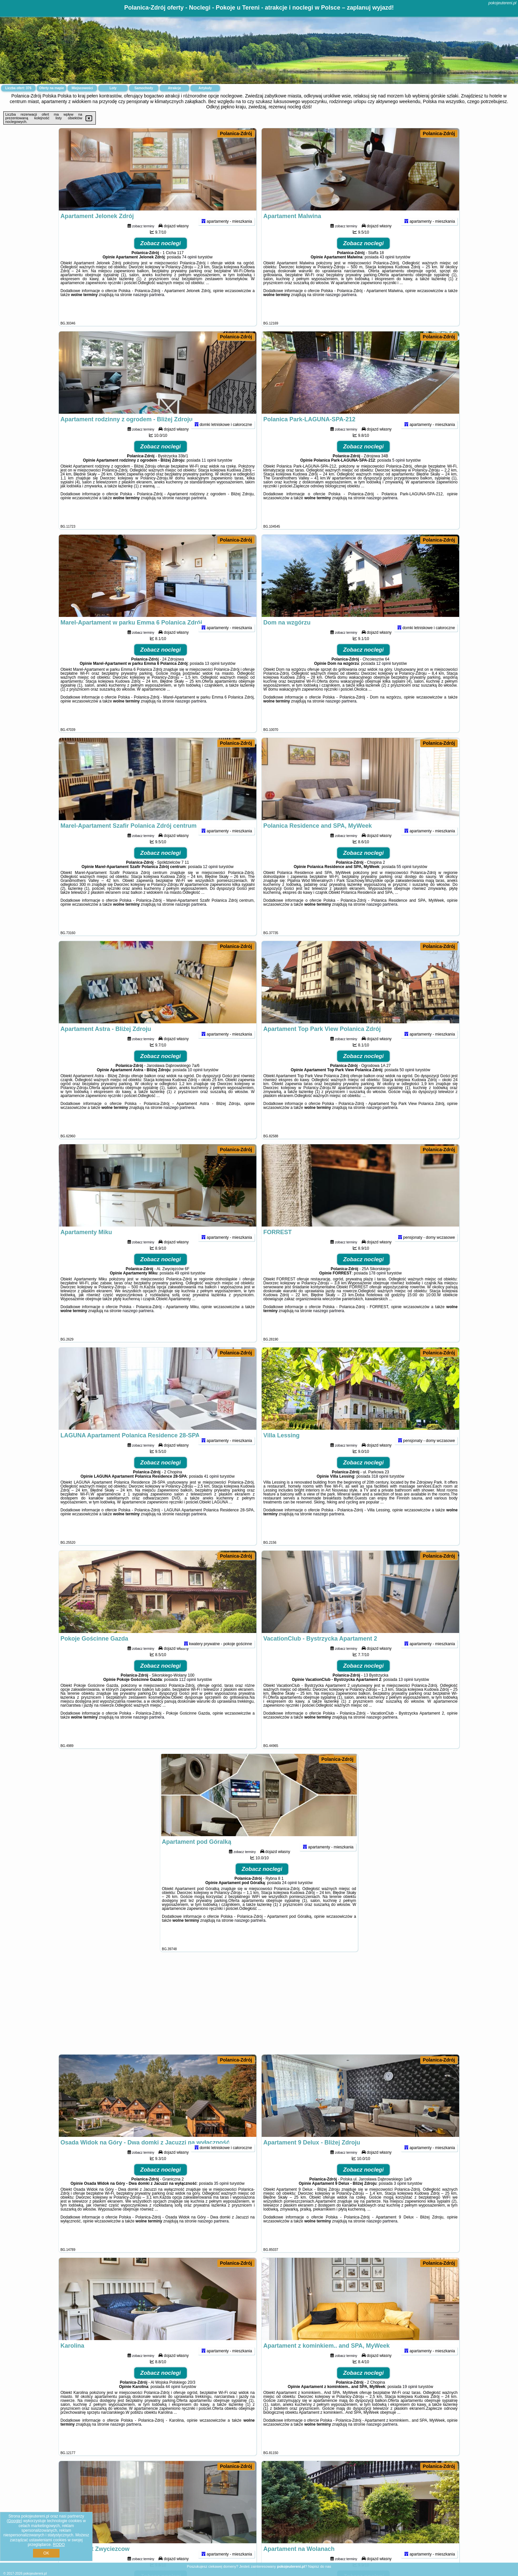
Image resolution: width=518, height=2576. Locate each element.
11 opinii (209, 477)
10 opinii (195, 1086)
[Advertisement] (259, 2006)
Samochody (143, 88)
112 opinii (187, 1696)
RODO (59, 2544)
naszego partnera (148, 311)
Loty (112, 88)
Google (14, 2521)
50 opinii (406, 1086)
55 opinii (404, 883)
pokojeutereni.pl (502, 3)
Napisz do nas (319, 2566)
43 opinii (387, 274)
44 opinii (173, 2403)
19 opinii (409, 2403)
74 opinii (189, 274)
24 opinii (289, 1899)
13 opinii (212, 680)
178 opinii (377, 1290)
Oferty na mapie (51, 88)
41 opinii (211, 1493)
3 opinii (400, 2200)
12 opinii (383, 680)
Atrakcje (174, 88)
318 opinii (379, 1493)
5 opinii (398, 477)
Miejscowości (82, 88)
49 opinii (182, 1290)
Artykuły (205, 88)
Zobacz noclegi (160, 260)
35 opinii (221, 2200)
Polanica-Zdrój (236, 133)
